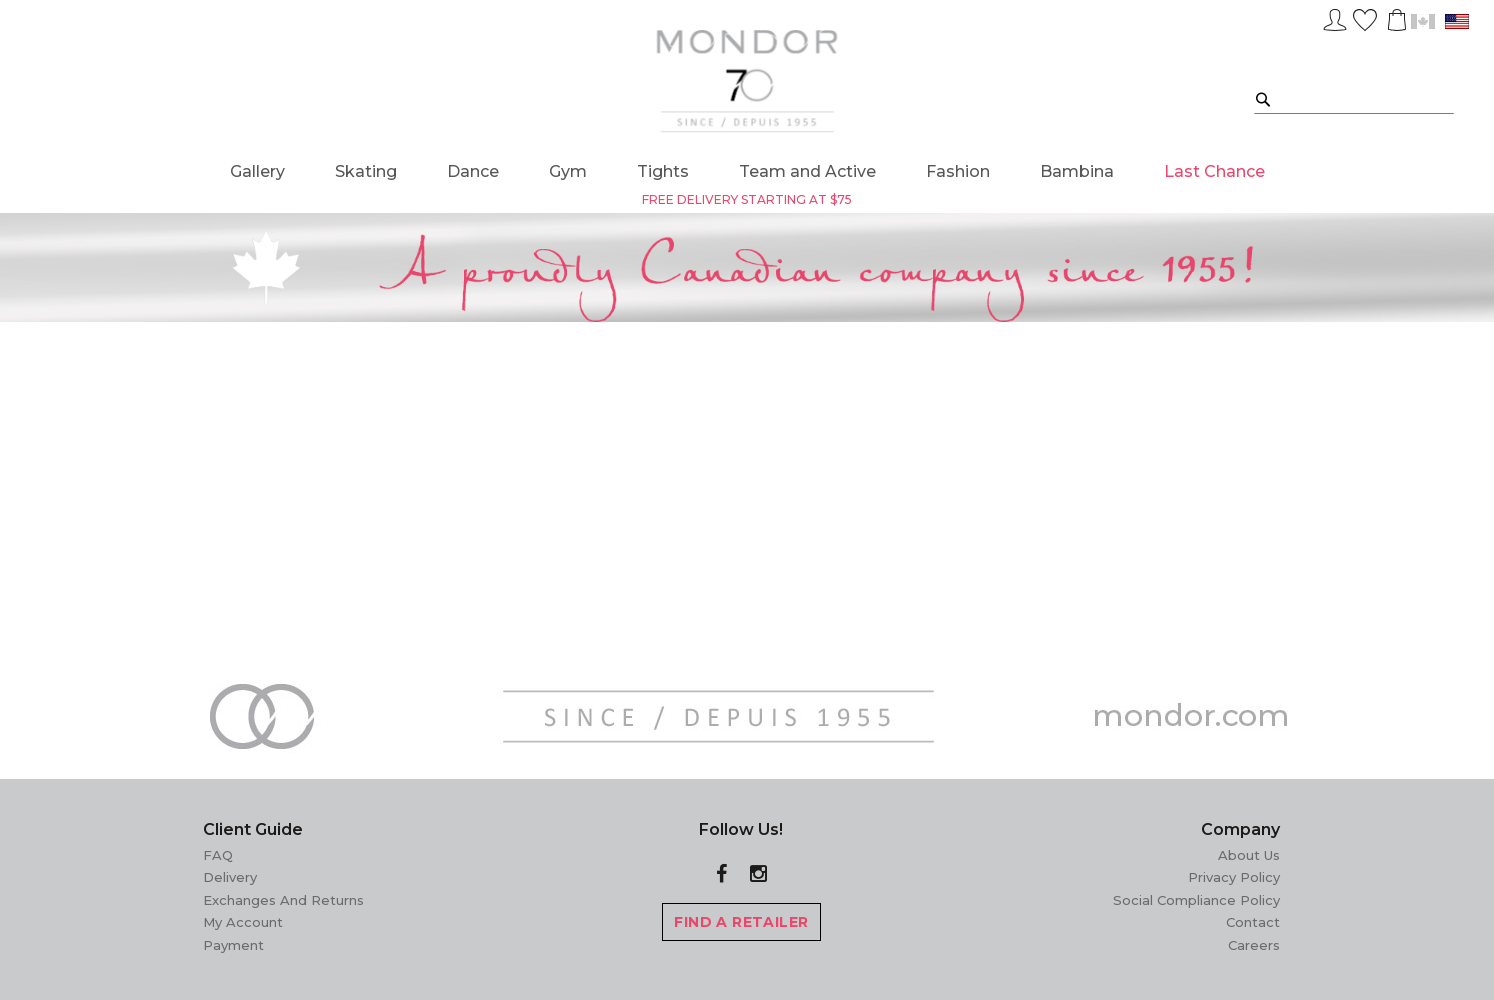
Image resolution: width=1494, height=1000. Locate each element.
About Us (1249, 855)
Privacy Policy (1234, 877)
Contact (1253, 922)
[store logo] (747, 81)
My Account (243, 922)
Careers (1254, 945)
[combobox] (1354, 98)
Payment (233, 945)
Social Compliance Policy (1196, 900)
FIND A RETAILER (741, 922)
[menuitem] (257, 171)
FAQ (218, 855)
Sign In (1335, 17)
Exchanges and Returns (283, 900)
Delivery (230, 877)
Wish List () (1365, 17)
